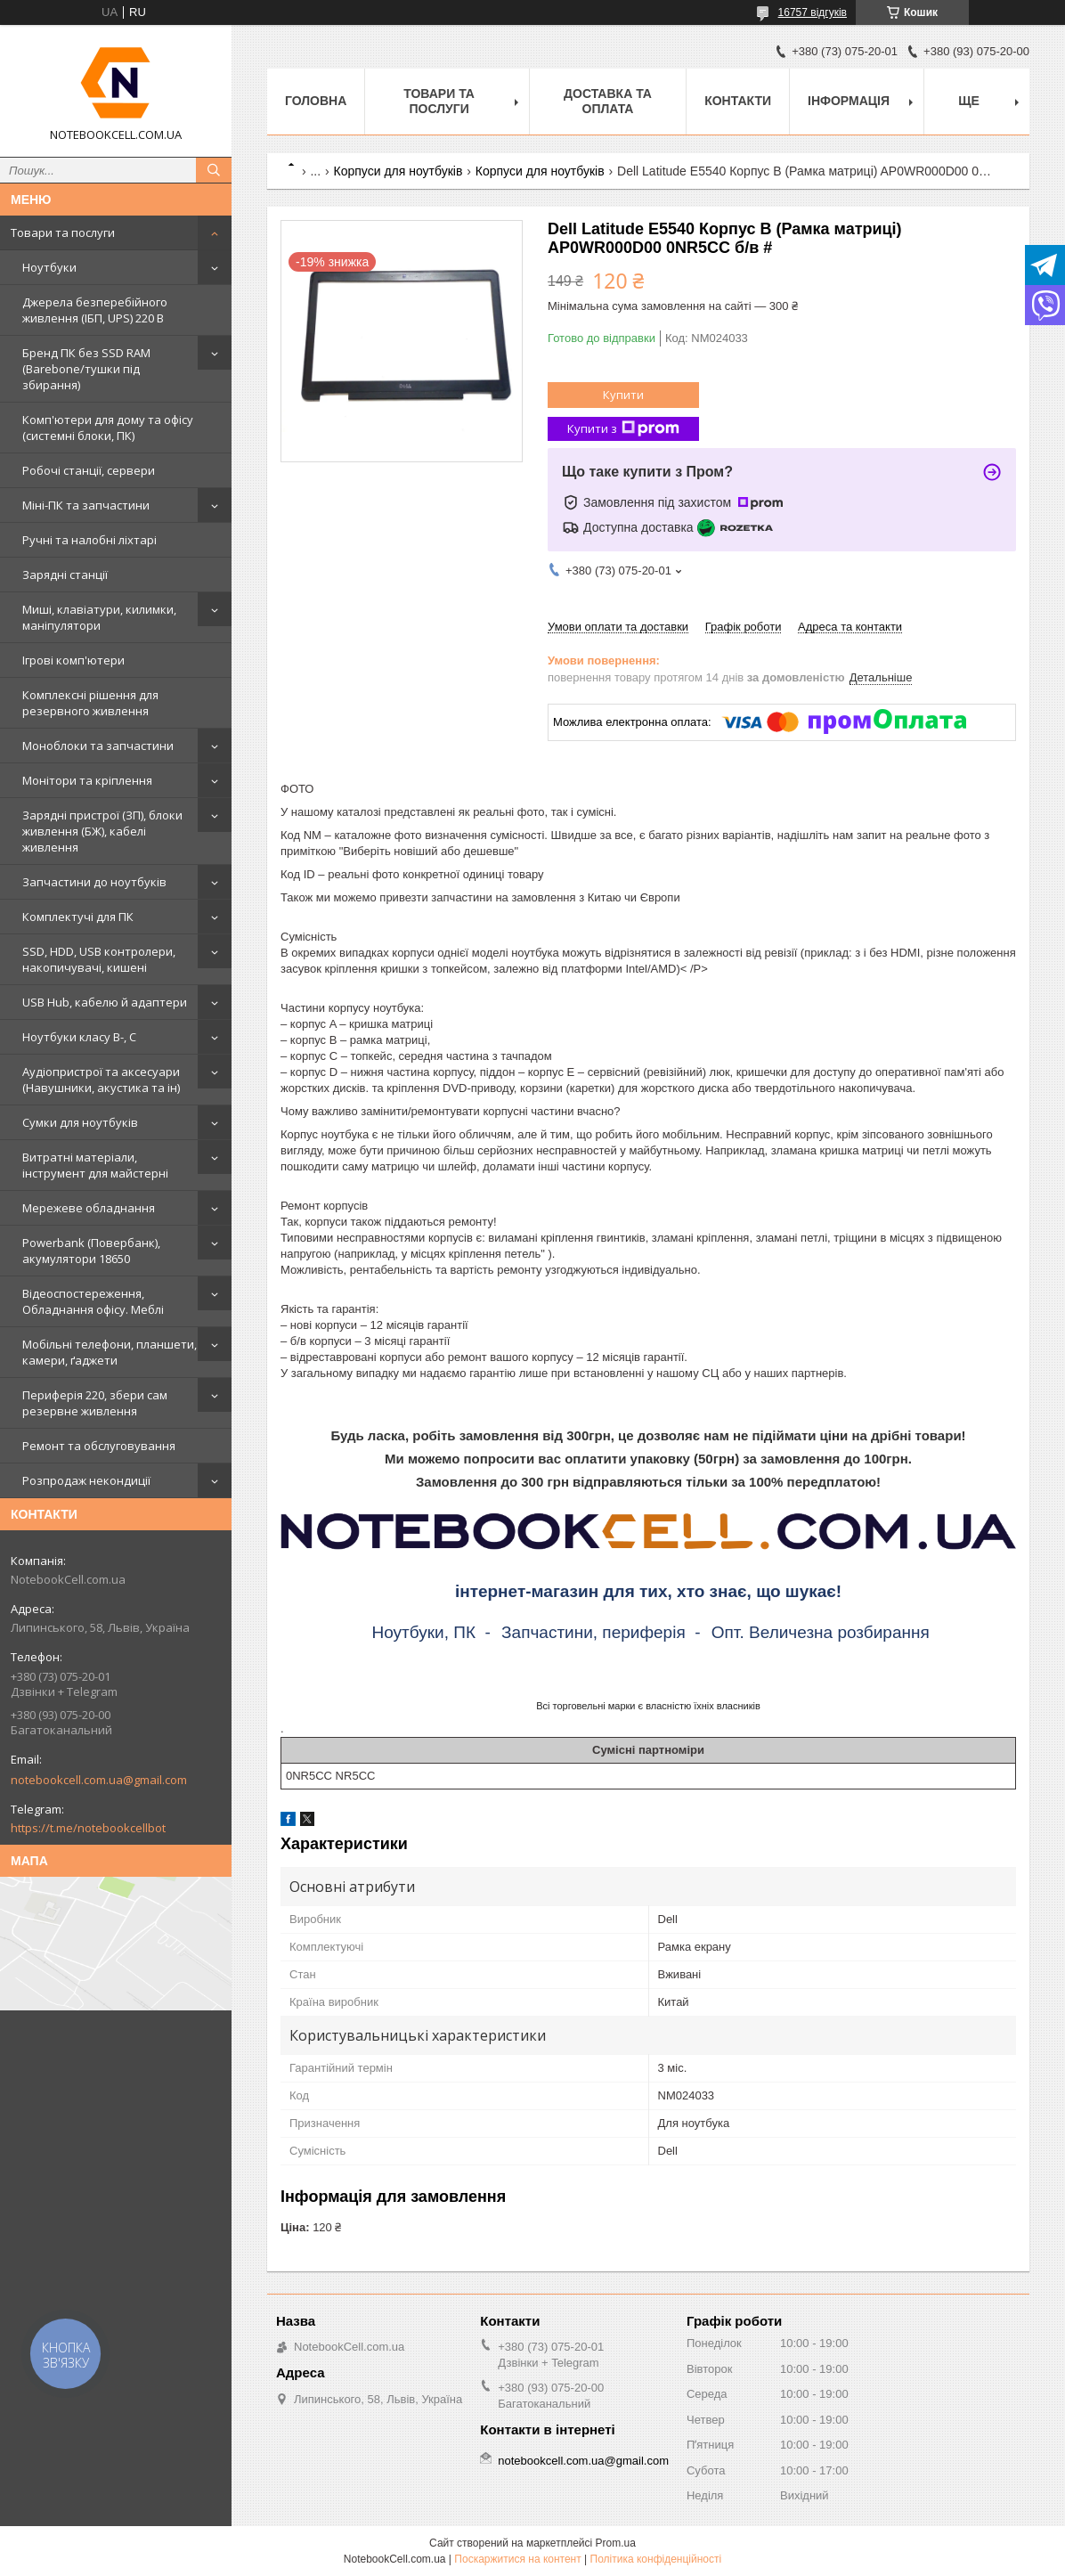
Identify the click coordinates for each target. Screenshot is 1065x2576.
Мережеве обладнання (88, 1208)
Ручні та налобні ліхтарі (89, 540)
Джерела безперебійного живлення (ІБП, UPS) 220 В (94, 310)
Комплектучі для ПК (78, 917)
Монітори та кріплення (87, 780)
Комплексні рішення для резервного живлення (90, 703)
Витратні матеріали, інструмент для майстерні (95, 1165)
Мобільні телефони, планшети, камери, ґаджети (109, 1352)
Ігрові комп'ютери (73, 660)
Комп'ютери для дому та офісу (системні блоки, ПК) (107, 428)
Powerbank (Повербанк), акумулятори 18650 (91, 1251)
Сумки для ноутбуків (80, 1122)
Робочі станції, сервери (88, 470)
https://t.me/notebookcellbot (88, 1828)
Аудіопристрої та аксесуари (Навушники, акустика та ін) (101, 1080)
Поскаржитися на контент (517, 2559)
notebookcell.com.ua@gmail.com (99, 1780)
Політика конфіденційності (656, 2559)
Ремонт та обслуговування (98, 1446)
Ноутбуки (49, 267)
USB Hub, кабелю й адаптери (104, 1002)
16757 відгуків (812, 12)
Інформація (849, 101)
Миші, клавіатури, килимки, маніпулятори (99, 617)
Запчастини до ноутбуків (94, 882)
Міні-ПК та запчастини (86, 505)
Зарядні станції (65, 575)
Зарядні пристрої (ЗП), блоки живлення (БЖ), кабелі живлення (102, 831)
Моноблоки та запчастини (98, 746)
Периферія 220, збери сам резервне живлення (94, 1403)
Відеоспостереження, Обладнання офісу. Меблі (93, 1301)
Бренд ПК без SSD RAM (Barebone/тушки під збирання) (86, 369)
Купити (623, 395)
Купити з (623, 428)
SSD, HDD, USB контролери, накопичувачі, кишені (98, 959)
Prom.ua (616, 2543)
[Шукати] (214, 170)
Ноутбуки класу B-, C (79, 1037)
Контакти (737, 101)
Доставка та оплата (608, 101)
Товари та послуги (63, 232)
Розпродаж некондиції (86, 1480)
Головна (315, 101)
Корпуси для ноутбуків (398, 171)
